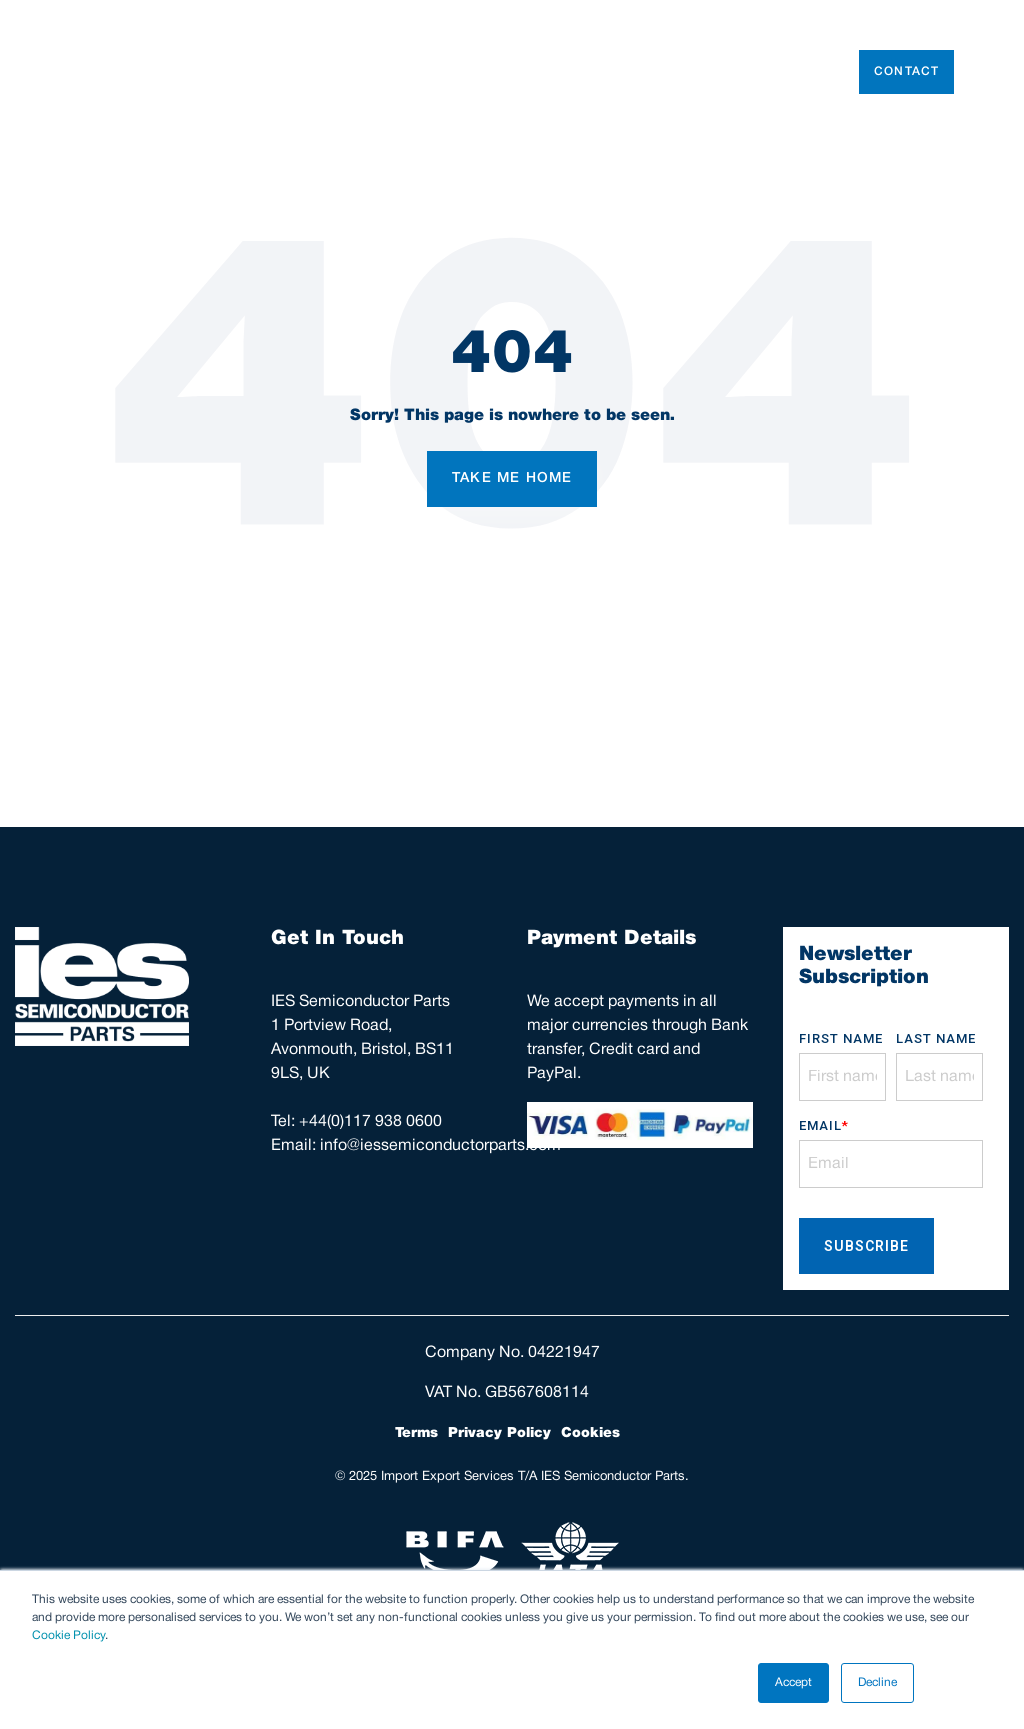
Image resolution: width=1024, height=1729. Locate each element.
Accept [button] (793, 1682)
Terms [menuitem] (416, 1433)
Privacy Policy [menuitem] (499, 1433)
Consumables (548, 72)
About (241, 72)
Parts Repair (667, 72)
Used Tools (436, 72)
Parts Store (333, 72)
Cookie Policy (68, 1635)
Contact (906, 71)
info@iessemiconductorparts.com (440, 1146)
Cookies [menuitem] (590, 1433)
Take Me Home (512, 478)
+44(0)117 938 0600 (370, 1122)
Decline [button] (877, 1682)
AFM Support (783, 72)
